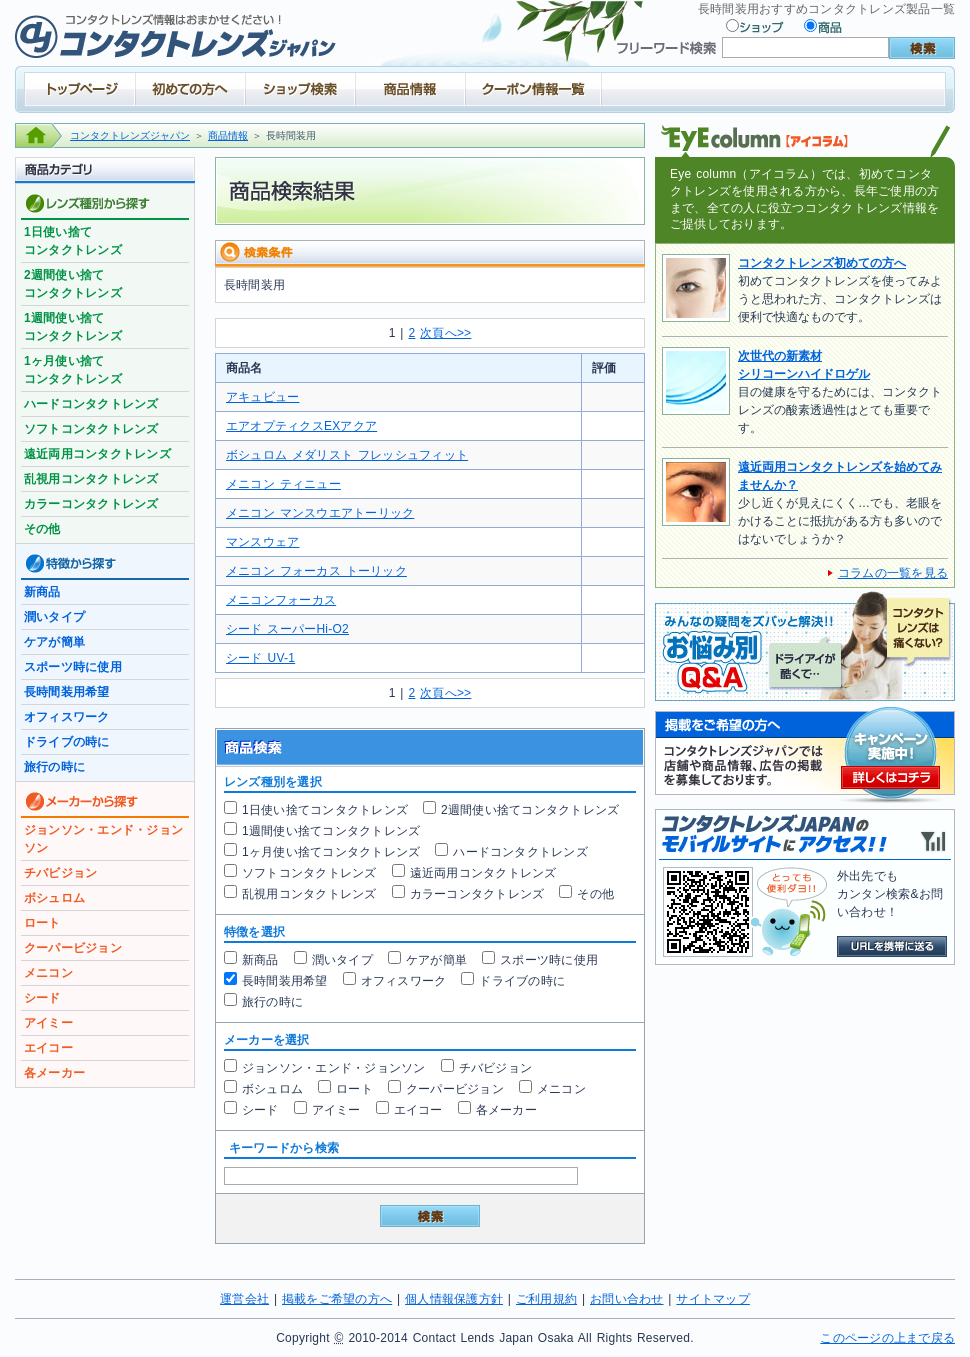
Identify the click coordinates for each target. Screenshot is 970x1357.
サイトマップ (712, 1299)
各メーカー (506, 1110)
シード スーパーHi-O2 (287, 629)
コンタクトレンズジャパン (130, 135)
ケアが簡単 (436, 960)
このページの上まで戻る (887, 1338)
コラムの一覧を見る (893, 573)
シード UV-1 (260, 658)
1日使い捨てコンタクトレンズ (325, 810)
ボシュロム (272, 1089)
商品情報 (228, 135)
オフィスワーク (404, 981)
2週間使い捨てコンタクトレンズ (530, 810)
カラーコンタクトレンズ (477, 894)
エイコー (418, 1110)
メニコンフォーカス (281, 600)
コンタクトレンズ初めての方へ (822, 263)
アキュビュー (262, 397)
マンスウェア (262, 542)
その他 (595, 894)
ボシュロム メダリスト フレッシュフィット (347, 455)
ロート (354, 1089)
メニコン (561, 1089)
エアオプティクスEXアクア (301, 426)
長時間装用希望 (285, 981)
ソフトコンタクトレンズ (309, 873)
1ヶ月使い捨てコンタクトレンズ (331, 852)
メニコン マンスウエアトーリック (320, 513)
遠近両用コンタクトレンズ (483, 873)
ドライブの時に (522, 981)
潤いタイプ (342, 960)
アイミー (336, 1110)
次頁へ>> (445, 333)
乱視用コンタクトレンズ (309, 894)
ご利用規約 (546, 1299)
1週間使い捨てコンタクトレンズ (331, 831)
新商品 (260, 960)
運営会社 (244, 1299)
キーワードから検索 (284, 1148)
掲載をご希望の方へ (337, 1299)
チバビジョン (495, 1068)
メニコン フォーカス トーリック (316, 571)
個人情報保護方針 (454, 1299)
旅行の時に (272, 1002)
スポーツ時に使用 (549, 960)
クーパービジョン (455, 1089)
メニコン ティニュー (283, 484)
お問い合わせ (626, 1299)
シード (260, 1110)
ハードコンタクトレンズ (520, 852)
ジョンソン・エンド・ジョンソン (334, 1068)
